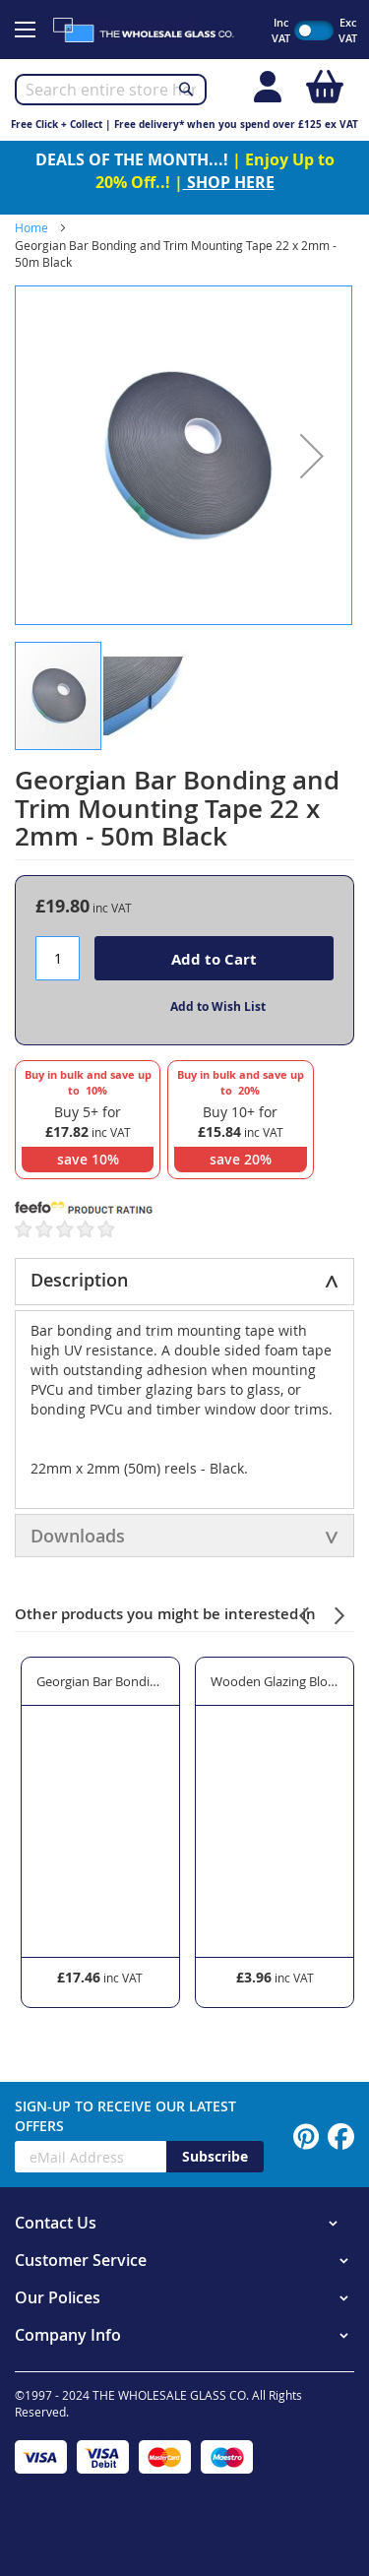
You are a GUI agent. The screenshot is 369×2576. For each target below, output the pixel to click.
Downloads (78, 1535)
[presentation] (304, 1612)
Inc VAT (281, 30)
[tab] (184, 1281)
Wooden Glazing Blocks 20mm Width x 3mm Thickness (274, 1681)
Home (31, 227)
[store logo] (151, 29)
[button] (312, 455)
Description (79, 1279)
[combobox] (111, 89)
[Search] (186, 88)
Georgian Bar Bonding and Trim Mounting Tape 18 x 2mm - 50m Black (100, 1681)
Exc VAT (347, 30)
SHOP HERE (229, 182)
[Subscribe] (215, 2156)
